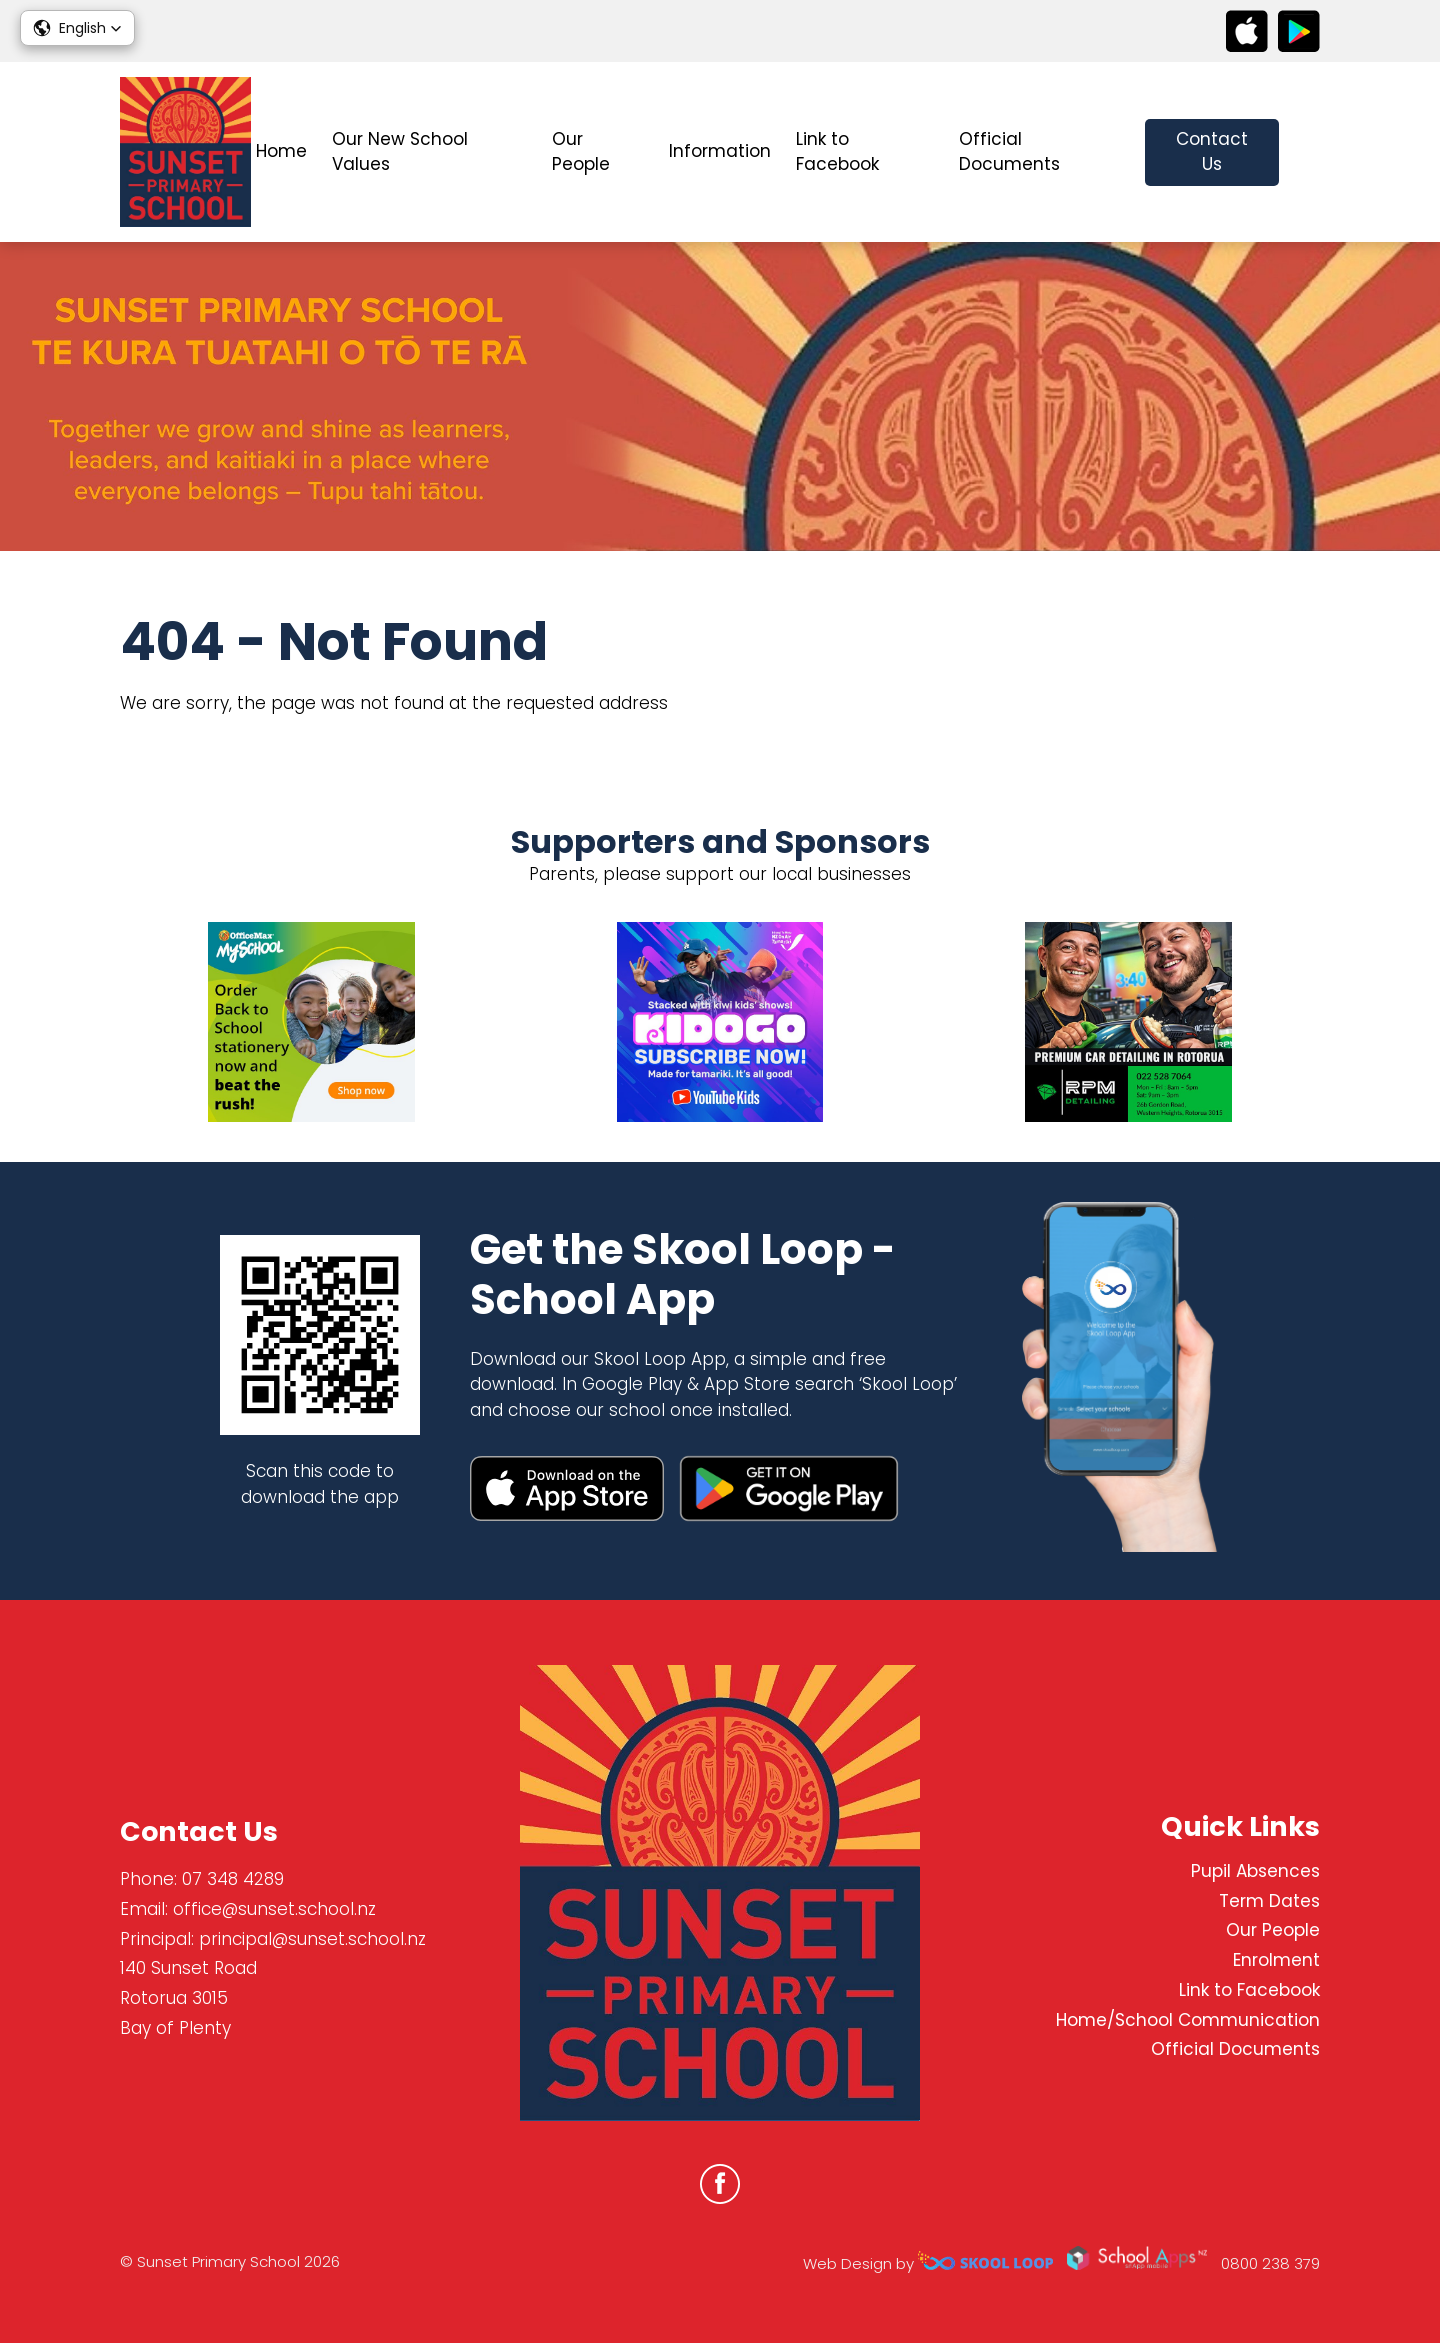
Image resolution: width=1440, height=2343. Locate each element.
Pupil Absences (1255, 1871)
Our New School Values (400, 152)
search (1309, 152)
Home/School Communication (1188, 2020)
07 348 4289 (233, 1879)
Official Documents (1009, 152)
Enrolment (1276, 1960)
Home (281, 151)
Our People (581, 152)
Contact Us (1212, 152)
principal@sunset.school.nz (312, 1939)
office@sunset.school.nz (274, 1909)
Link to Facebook (837, 152)
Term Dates (1269, 1901)
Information (720, 151)
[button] (77, 28)
